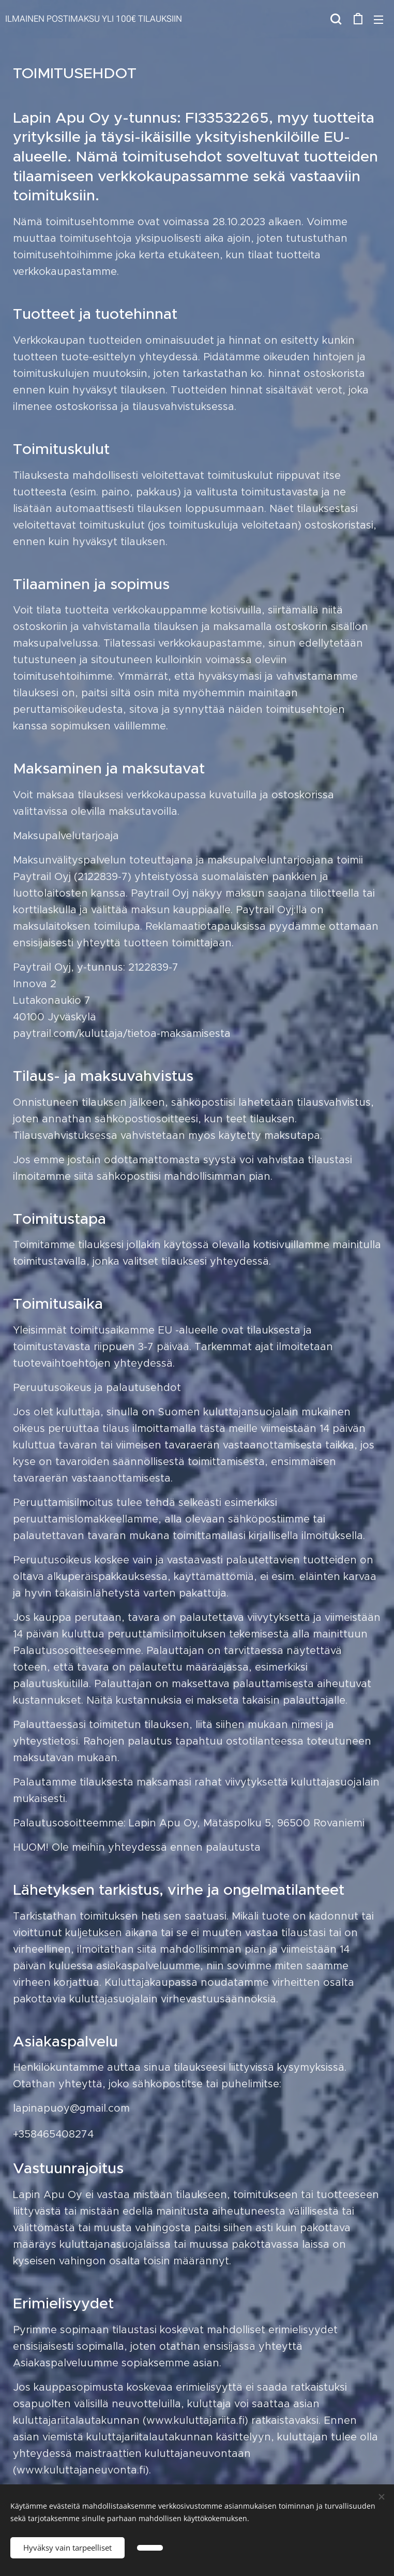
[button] (335, 19)
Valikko (378, 19)
